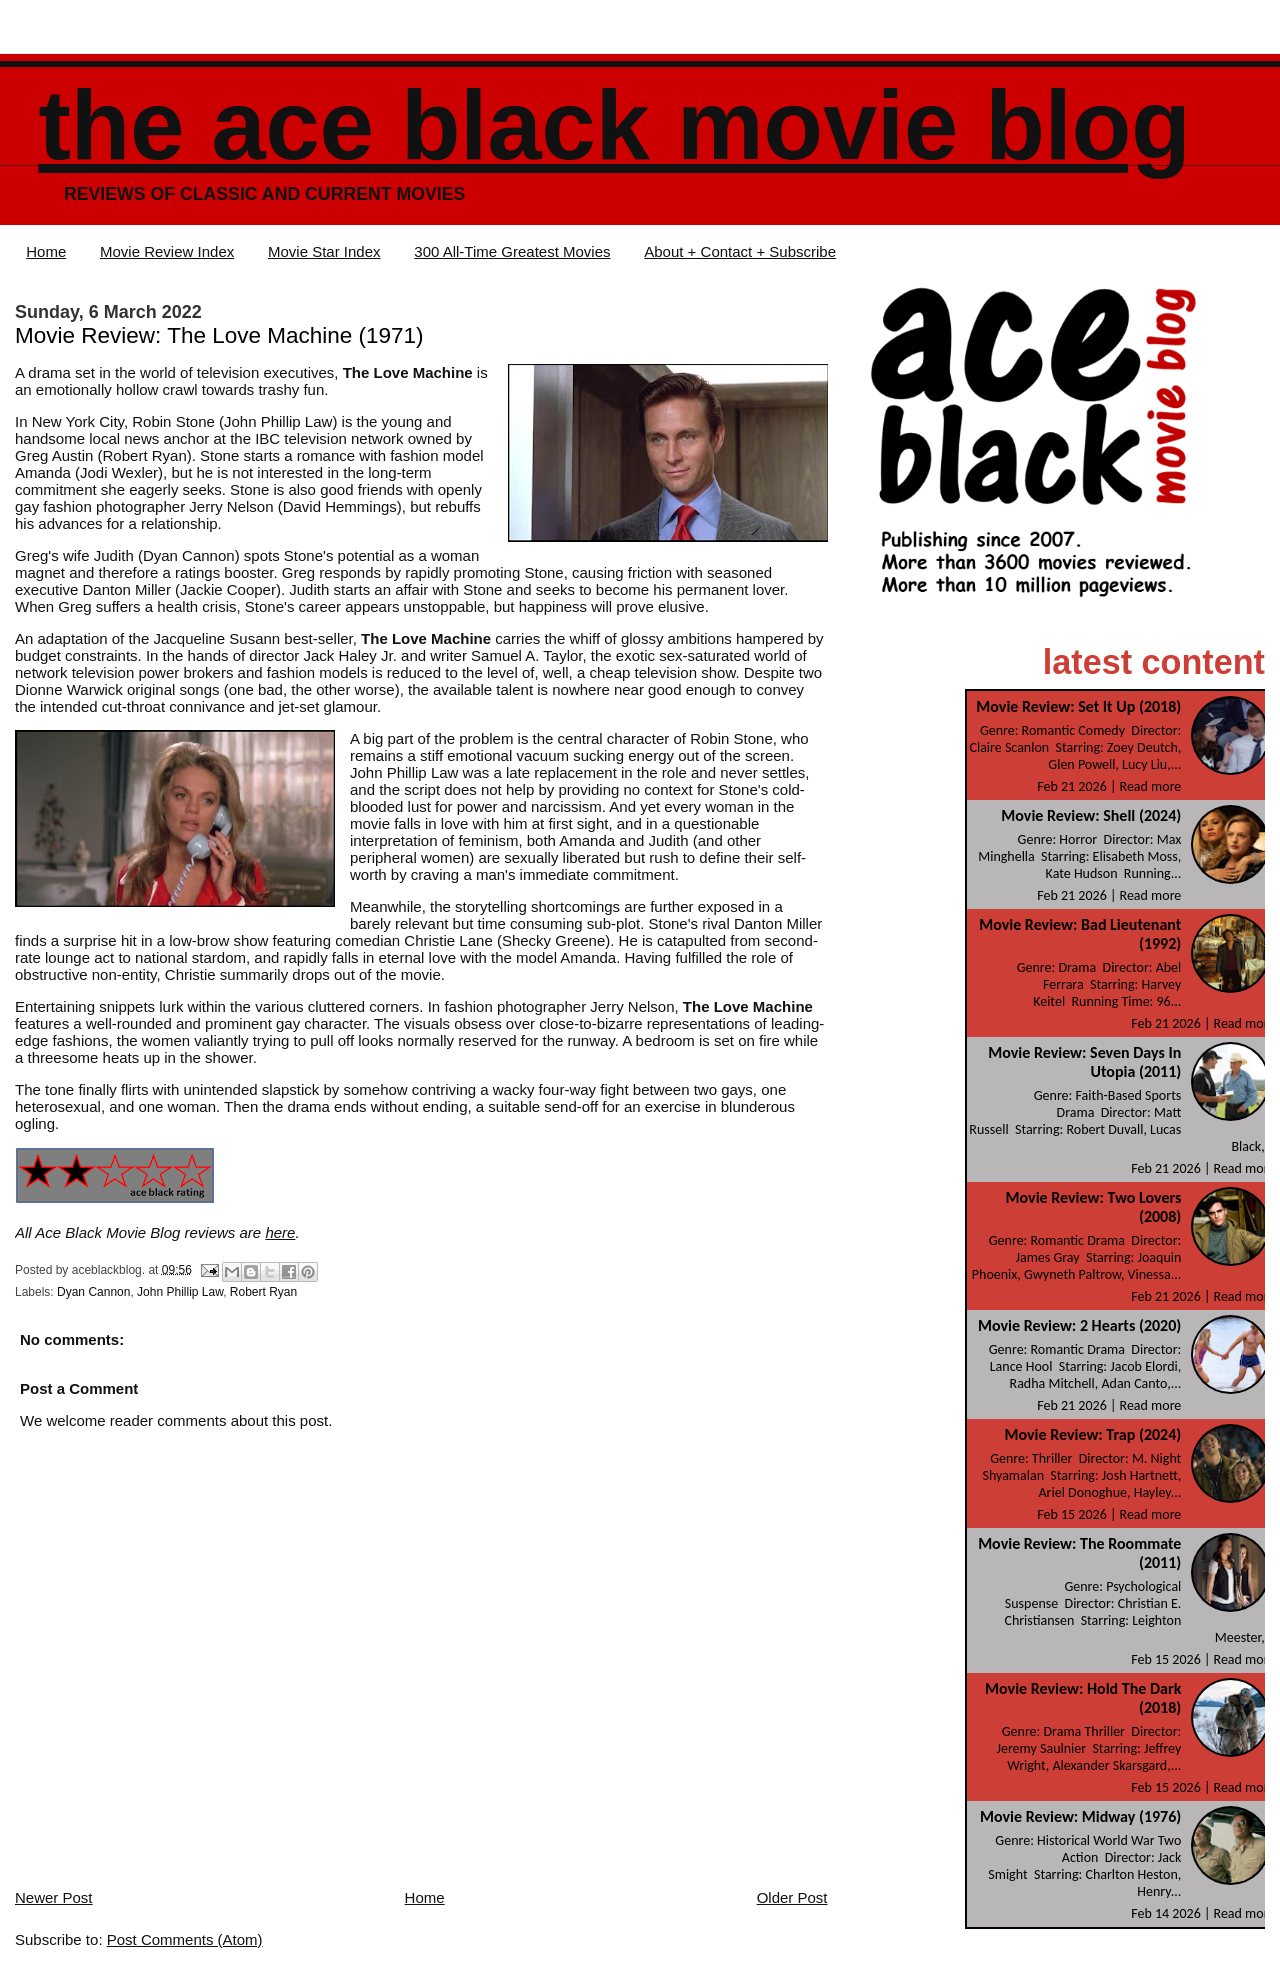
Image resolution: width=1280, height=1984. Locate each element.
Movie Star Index (324, 251)
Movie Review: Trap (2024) (1092, 1434)
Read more (1151, 786)
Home (46, 251)
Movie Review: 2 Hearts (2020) (1079, 1325)
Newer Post (54, 1897)
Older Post (792, 1897)
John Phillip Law (180, 1292)
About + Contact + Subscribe (740, 251)
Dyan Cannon (93, 1292)
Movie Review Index (167, 251)
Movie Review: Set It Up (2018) (1078, 706)
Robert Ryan (263, 1292)
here (280, 1232)
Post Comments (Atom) (185, 1939)
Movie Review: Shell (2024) (1091, 815)
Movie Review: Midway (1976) (1080, 1816)
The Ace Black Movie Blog (614, 125)
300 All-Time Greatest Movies (512, 251)
